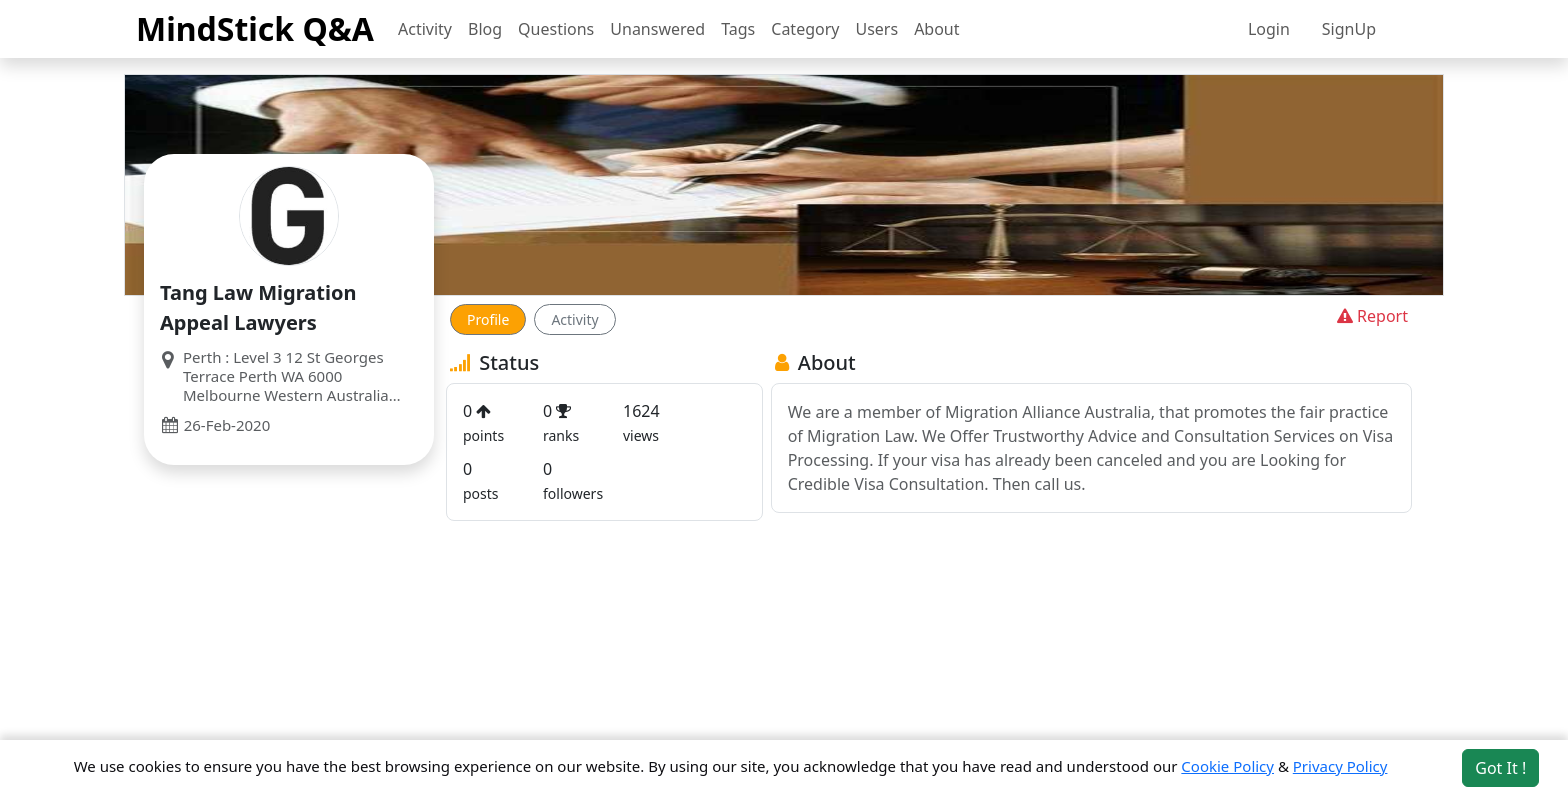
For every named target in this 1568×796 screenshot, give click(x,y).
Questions (556, 29)
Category (805, 29)
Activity (425, 29)
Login (1269, 29)
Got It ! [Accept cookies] (1500, 768)
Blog (485, 29)
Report (1370, 316)
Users (876, 29)
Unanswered (657, 29)
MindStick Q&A (255, 28)
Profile (488, 319)
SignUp (1349, 29)
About (936, 29)
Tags (738, 29)
